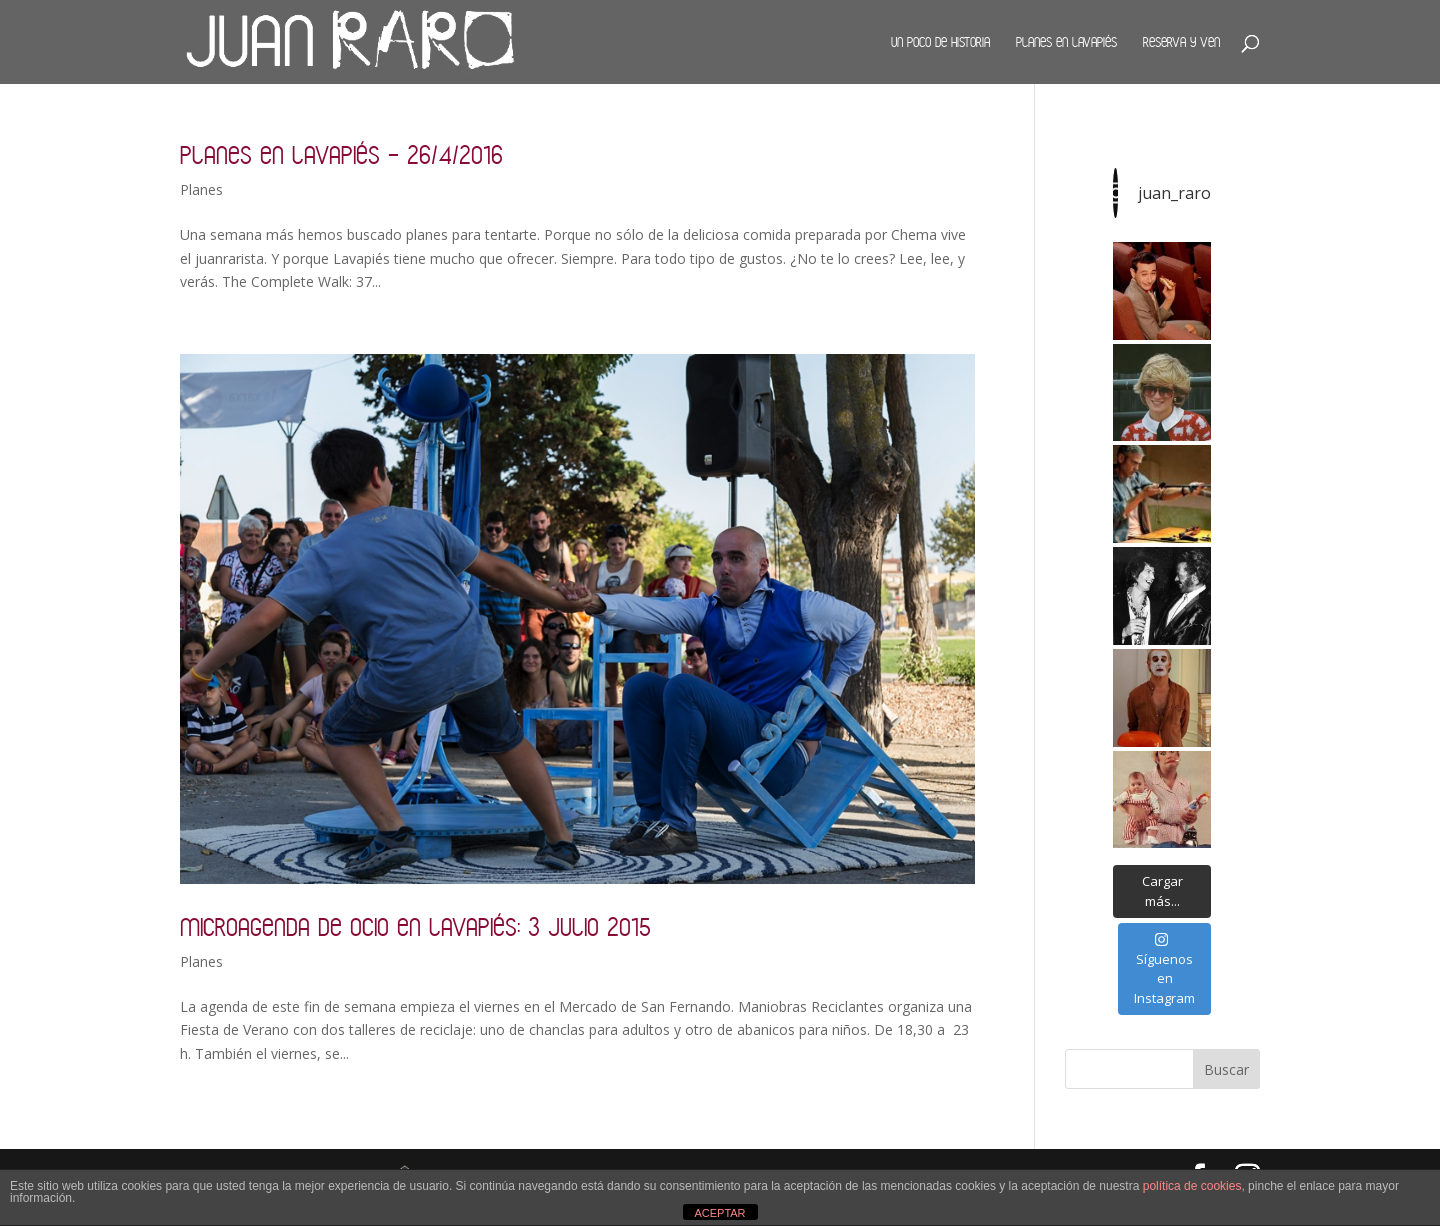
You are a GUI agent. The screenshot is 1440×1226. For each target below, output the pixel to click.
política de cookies (1192, 1186)
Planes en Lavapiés (1066, 42)
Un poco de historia (940, 42)
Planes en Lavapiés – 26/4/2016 (341, 154)
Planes (201, 189)
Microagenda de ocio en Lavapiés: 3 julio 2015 (415, 926)
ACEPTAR (719, 1213)
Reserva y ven (1181, 42)
